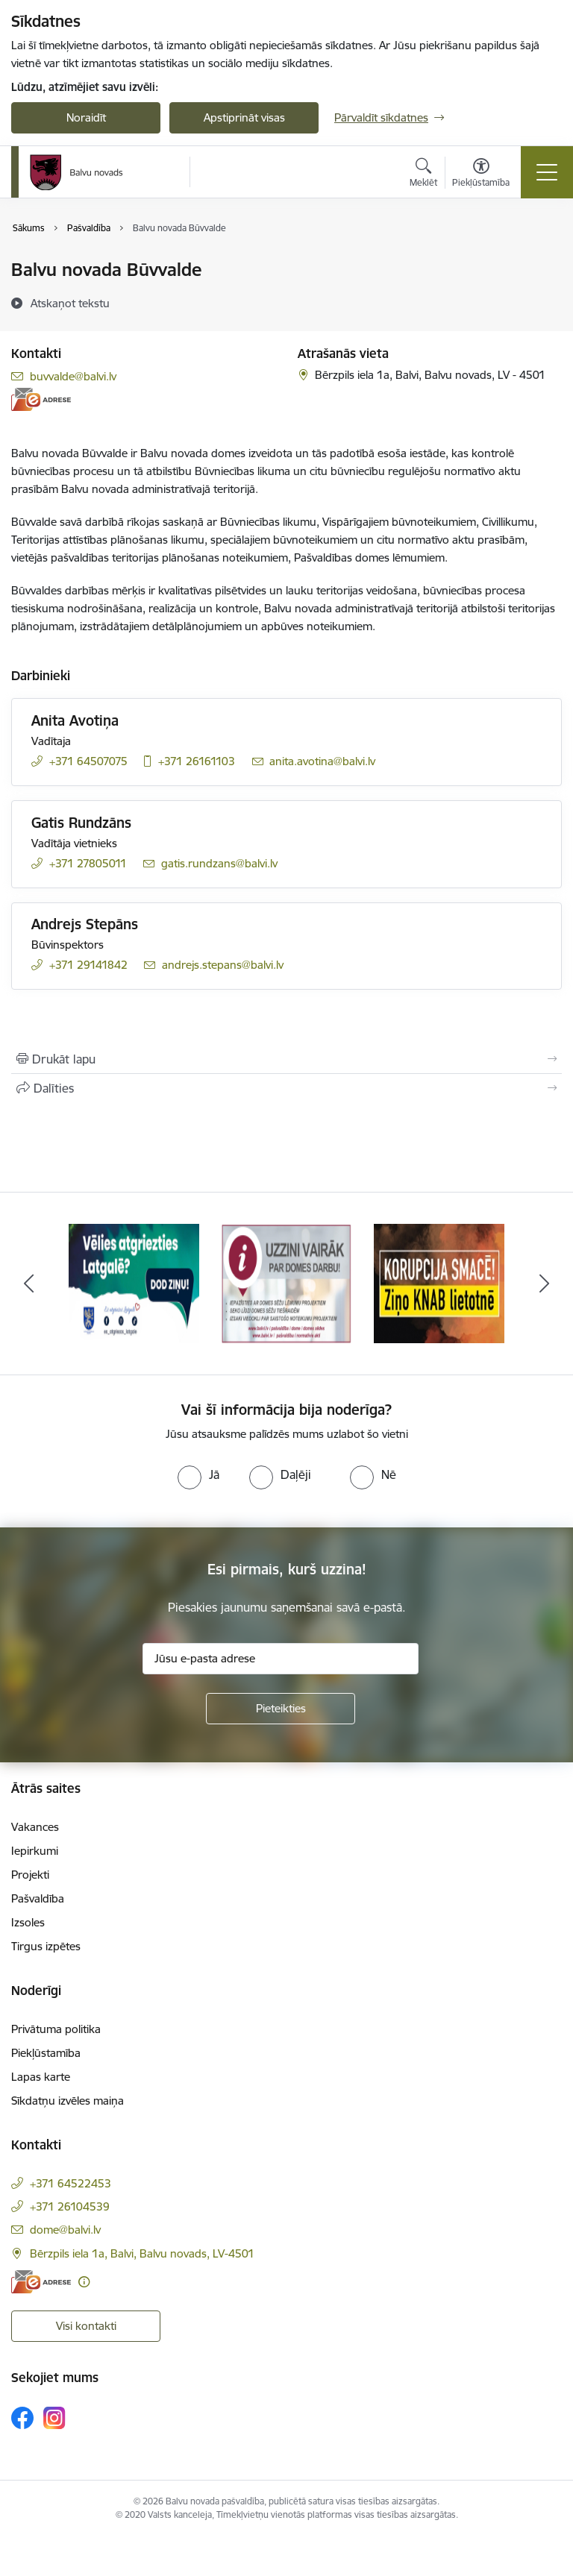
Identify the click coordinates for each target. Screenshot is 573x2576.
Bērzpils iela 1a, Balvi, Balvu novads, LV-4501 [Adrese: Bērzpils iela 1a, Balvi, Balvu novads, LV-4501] (142, 2253)
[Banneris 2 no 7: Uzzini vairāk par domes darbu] (287, 1282)
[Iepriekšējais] (28, 1283)
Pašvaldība (37, 1898)
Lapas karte (40, 2077)
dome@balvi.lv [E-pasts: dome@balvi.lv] (65, 2229)
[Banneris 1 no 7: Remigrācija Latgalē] (134, 1282)
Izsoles (28, 1922)
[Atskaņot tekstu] (70, 303)
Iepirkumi (34, 1851)
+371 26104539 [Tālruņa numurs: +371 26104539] (70, 2206)
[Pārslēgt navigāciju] (547, 172)
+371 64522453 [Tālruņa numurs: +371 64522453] (70, 2183)
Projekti (30, 1874)
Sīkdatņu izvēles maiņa (67, 2100)
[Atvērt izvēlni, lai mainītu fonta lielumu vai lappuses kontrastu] (481, 174)
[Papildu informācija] (84, 2281)
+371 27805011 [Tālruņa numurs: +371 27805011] (88, 863)
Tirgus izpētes (46, 1946)
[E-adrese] (41, 399)
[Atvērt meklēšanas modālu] (423, 174)
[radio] (198, 1474)
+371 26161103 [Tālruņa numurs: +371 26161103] (196, 761)
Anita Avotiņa (75, 720)
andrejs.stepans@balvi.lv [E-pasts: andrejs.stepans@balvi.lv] (223, 965)
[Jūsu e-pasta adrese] (281, 1658)
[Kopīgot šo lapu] (286, 1088)
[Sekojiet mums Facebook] (22, 2418)
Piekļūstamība (46, 2053)
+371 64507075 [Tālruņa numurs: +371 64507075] (88, 761)
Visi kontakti (86, 2326)
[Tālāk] (544, 1283)
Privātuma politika (56, 2029)
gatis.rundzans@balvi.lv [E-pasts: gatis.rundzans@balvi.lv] (219, 863)
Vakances (35, 1827)
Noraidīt (86, 117)
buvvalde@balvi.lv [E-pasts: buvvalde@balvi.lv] (73, 376)
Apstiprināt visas (244, 117)
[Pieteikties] (280, 1708)
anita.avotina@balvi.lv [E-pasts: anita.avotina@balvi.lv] (322, 761)
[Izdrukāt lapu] (286, 1059)
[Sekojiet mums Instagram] (54, 2417)
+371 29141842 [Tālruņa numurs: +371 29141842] (88, 965)
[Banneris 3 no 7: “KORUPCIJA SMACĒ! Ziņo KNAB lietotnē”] (439, 1282)
